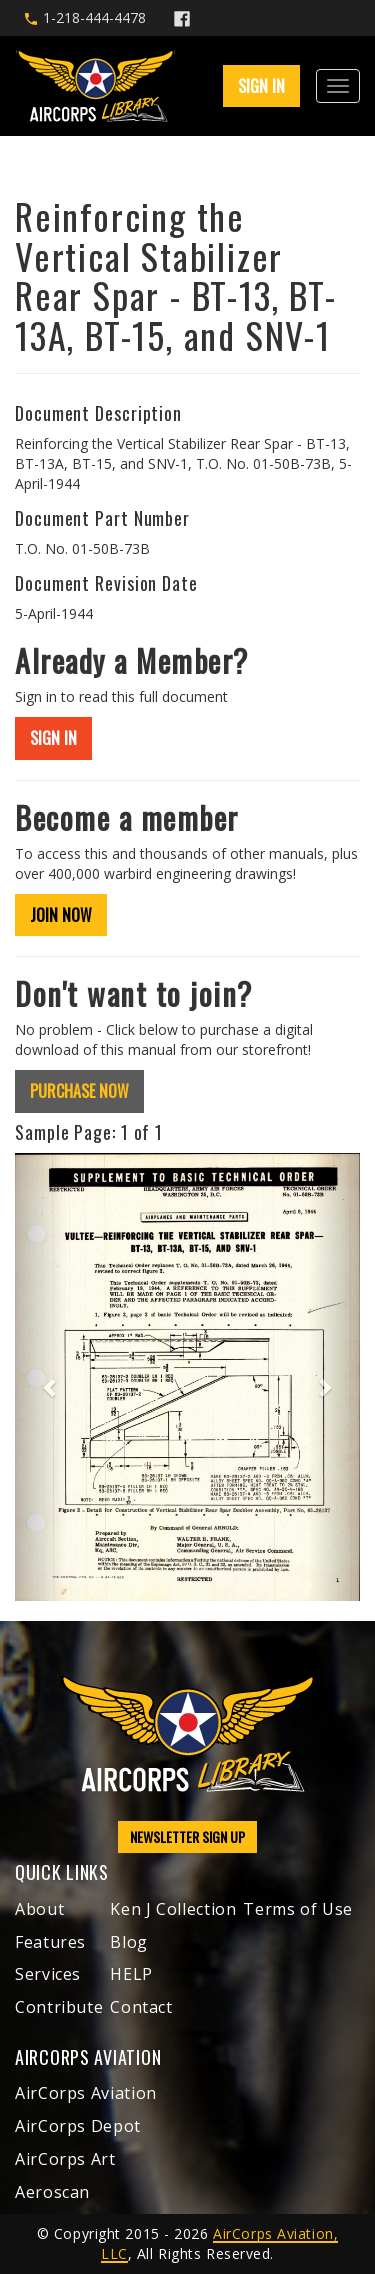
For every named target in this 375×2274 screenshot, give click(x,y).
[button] (41, 1377)
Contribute (59, 2007)
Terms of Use (298, 1909)
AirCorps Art (65, 2159)
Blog (129, 1942)
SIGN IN (261, 86)
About (39, 1909)
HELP (131, 1974)
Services (48, 1974)
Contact (141, 2007)
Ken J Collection (173, 1909)
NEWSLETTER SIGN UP (187, 1836)
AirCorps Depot (78, 2126)
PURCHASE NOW (79, 1091)
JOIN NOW (61, 915)
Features (50, 1942)
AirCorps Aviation (86, 2093)
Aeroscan (52, 2192)
